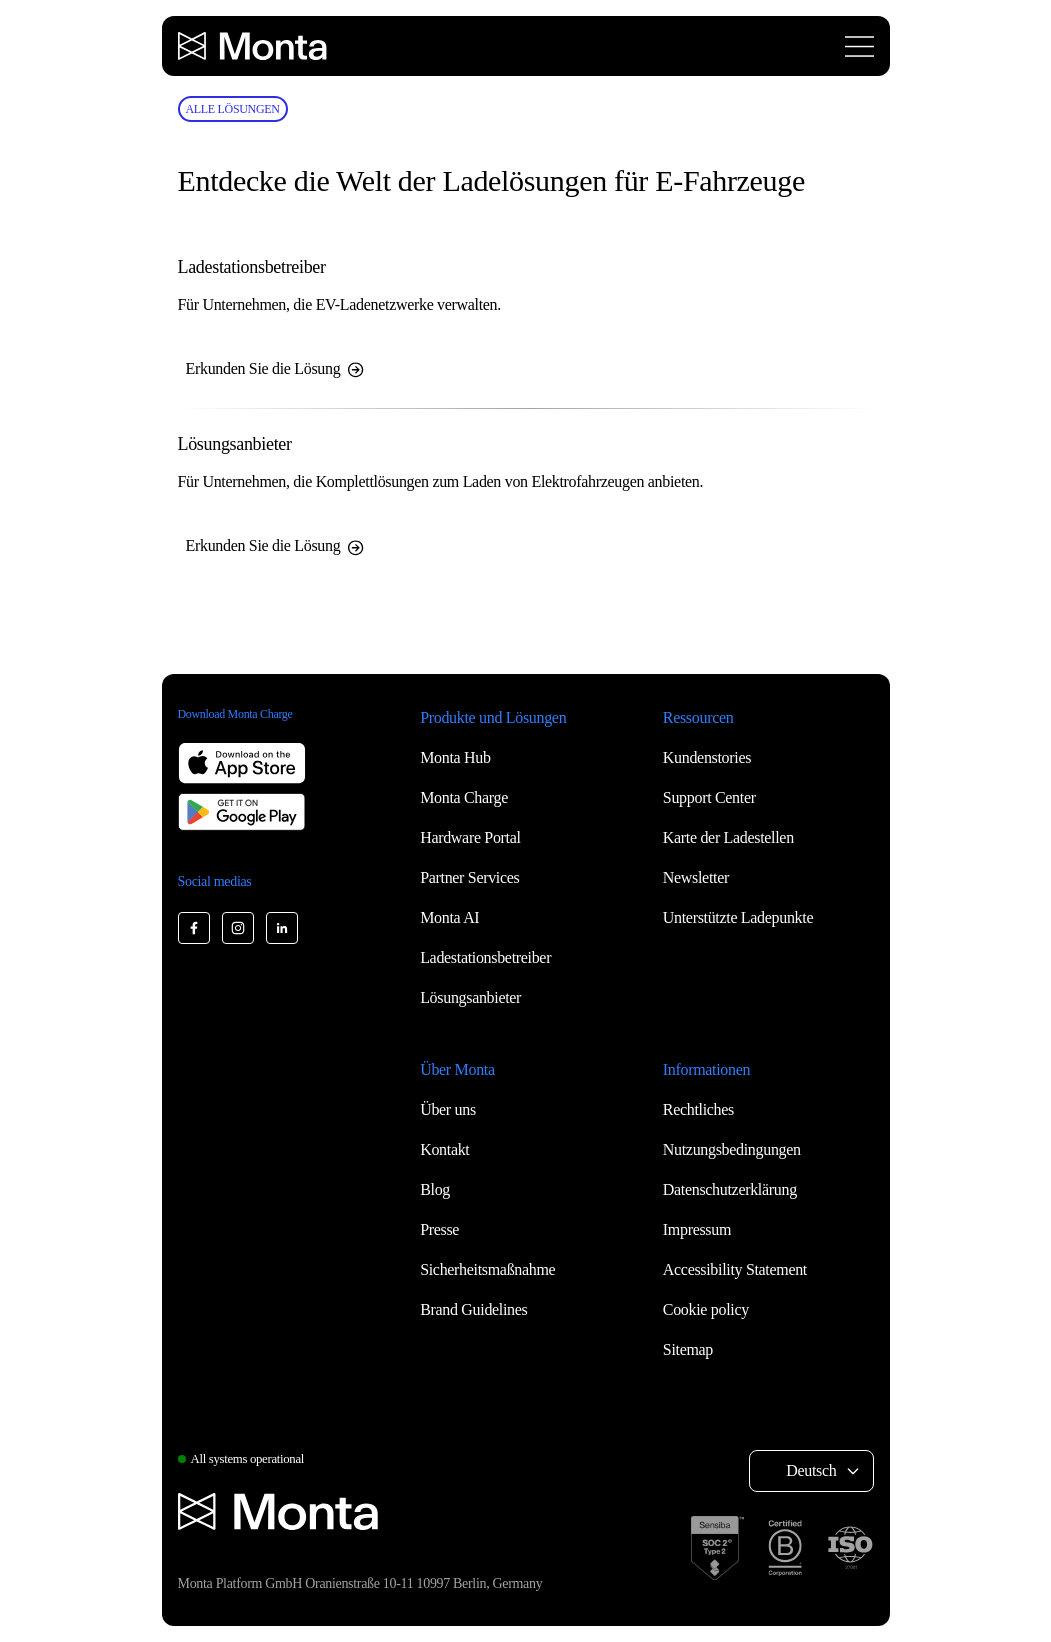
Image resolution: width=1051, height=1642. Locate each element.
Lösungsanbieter (470, 997)
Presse (439, 1229)
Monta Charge (464, 797)
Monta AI (449, 917)
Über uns (448, 1109)
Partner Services (469, 877)
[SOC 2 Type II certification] (717, 1548)
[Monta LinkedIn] (282, 928)
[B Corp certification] (785, 1548)
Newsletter (696, 877)
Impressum (697, 1229)
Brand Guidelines (473, 1309)
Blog (435, 1189)
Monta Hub (455, 757)
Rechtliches (698, 1109)
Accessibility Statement (735, 1269)
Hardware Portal (470, 837)
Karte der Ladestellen (728, 837)
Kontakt (444, 1149)
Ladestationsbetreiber (485, 957)
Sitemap (688, 1349)
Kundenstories (707, 757)
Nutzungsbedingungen (732, 1149)
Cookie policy (706, 1309)
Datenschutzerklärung (730, 1189)
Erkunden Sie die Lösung (275, 369)
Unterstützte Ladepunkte (738, 917)
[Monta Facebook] (194, 928)
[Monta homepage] (254, 46)
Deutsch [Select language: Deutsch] (811, 1470)
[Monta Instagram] (238, 928)
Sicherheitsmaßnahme (487, 1269)
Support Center (709, 797)
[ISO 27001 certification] (850, 1548)
